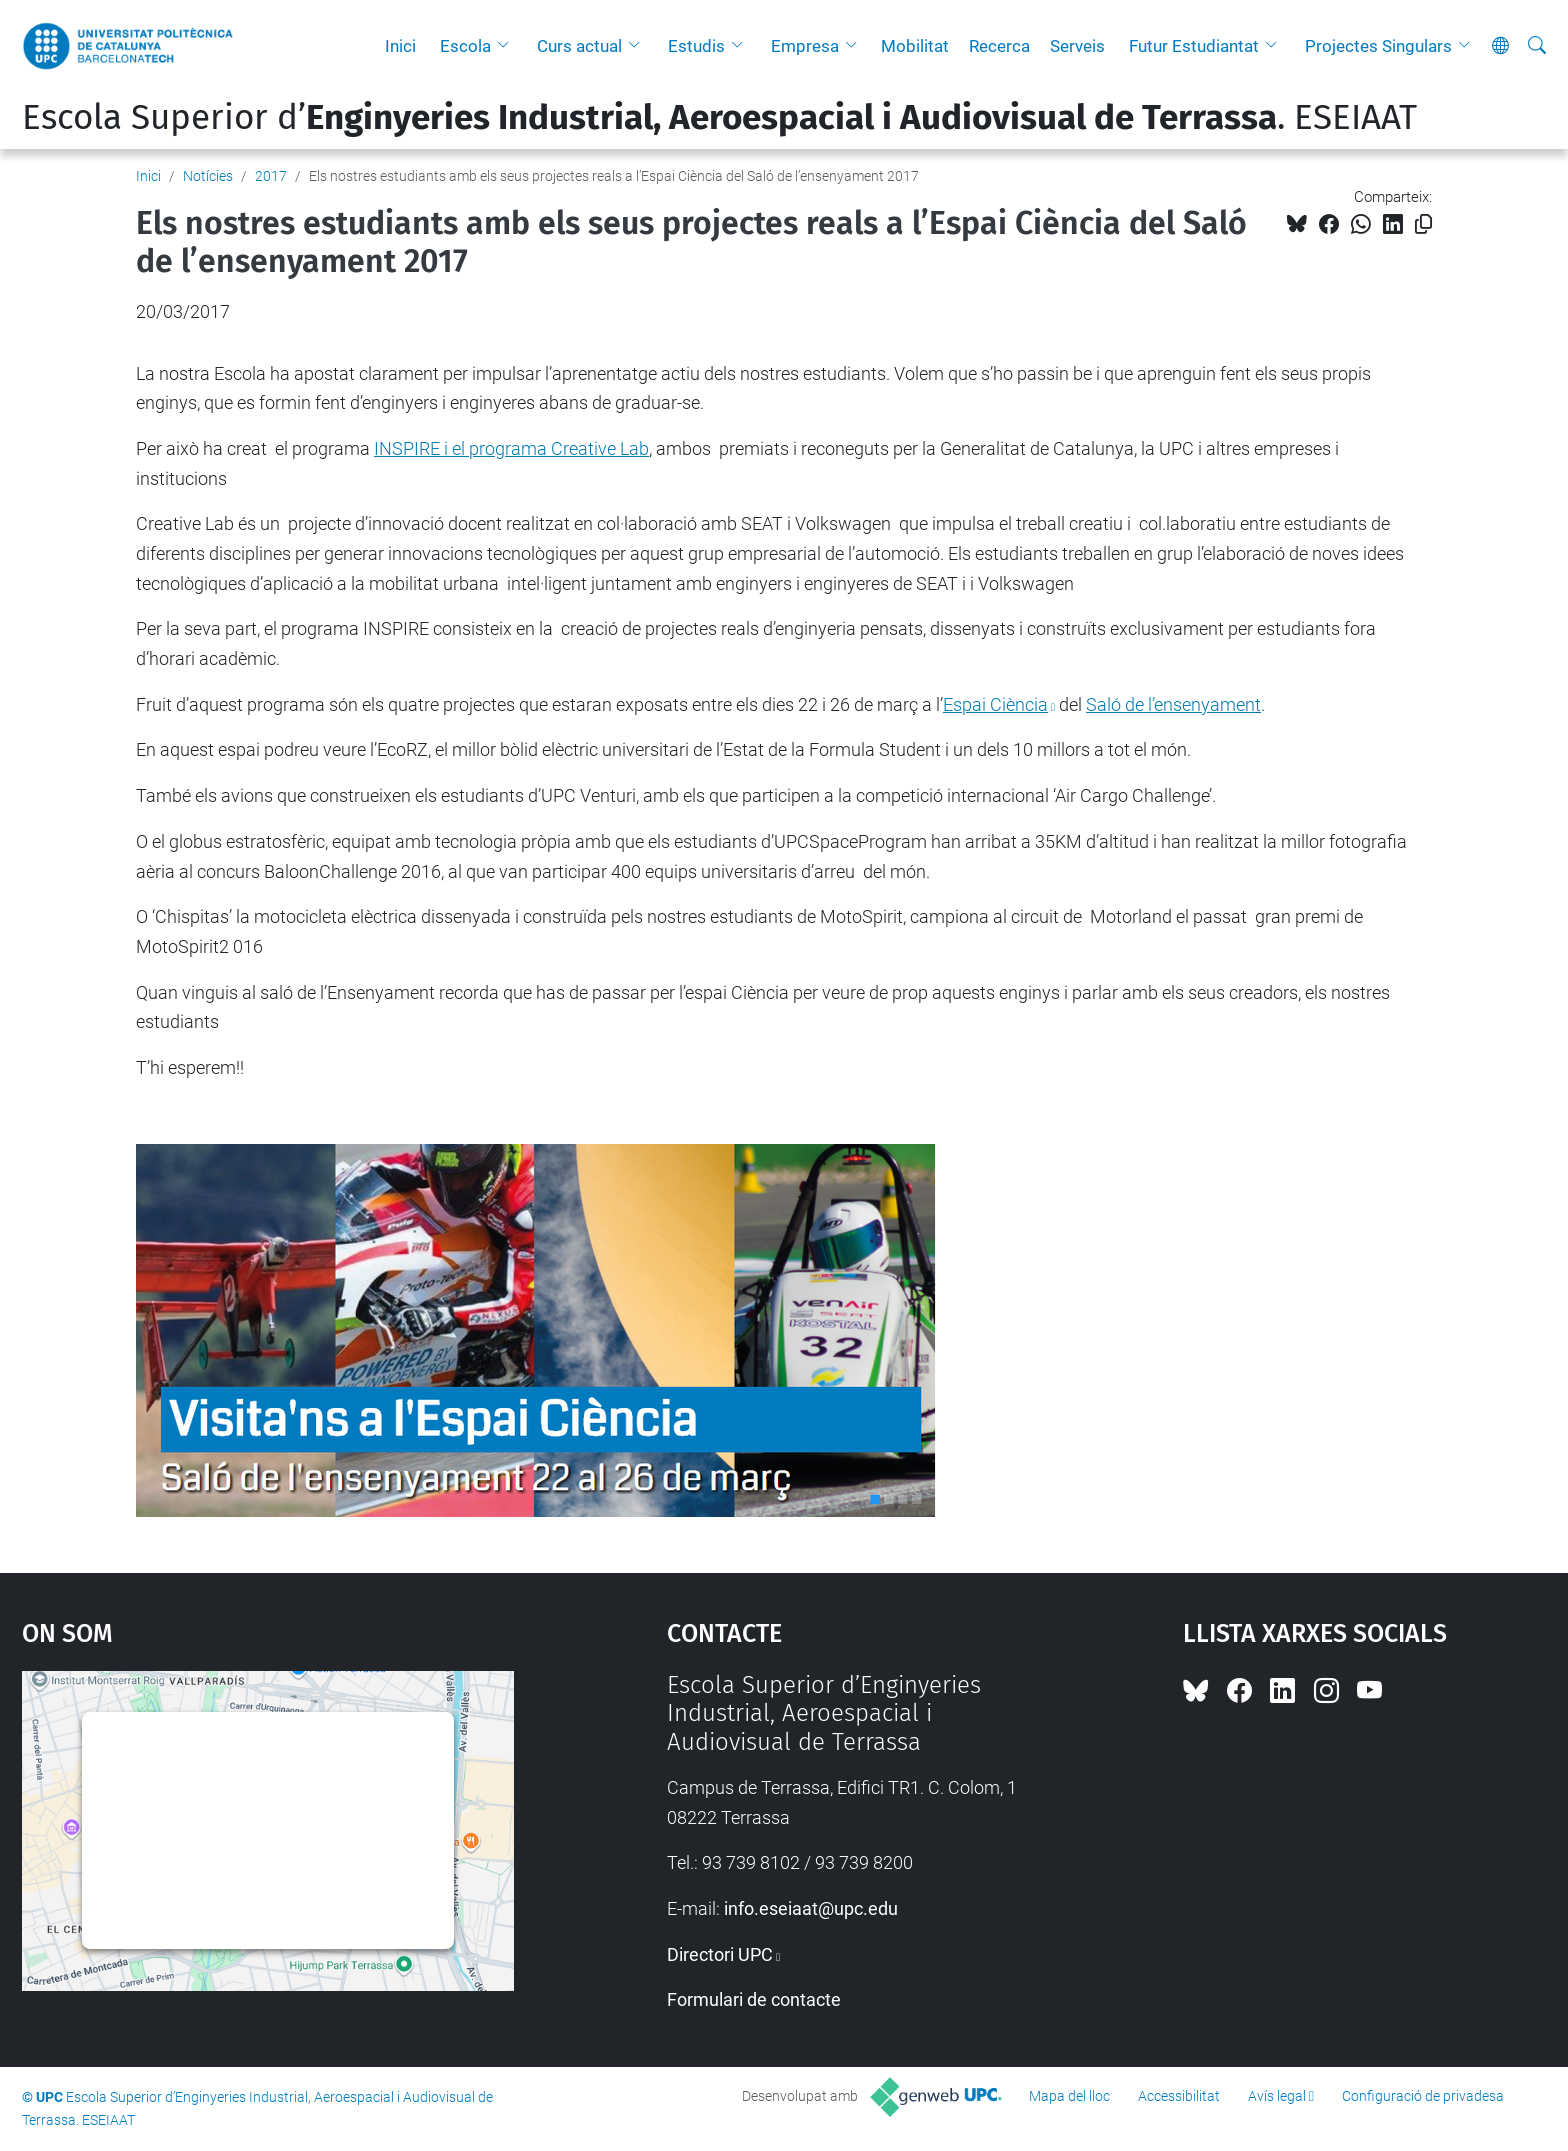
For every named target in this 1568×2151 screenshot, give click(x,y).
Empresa (805, 46)
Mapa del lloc (1069, 2096)
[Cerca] (1537, 46)
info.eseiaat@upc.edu (811, 1908)
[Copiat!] (1423, 224)
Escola (465, 46)
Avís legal (1277, 2096)
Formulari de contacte (754, 1999)
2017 (271, 176)
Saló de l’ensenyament (1173, 704)
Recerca (999, 46)
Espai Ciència (995, 704)
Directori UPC (720, 1954)
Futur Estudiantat (1194, 46)
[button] (508, 46)
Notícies (208, 176)
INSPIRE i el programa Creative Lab (511, 448)
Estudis (696, 46)
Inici (400, 46)
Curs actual (579, 46)
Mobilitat (915, 46)
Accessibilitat (1179, 2096)
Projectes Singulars (1378, 46)
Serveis (1077, 46)
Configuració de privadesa (1423, 2096)
